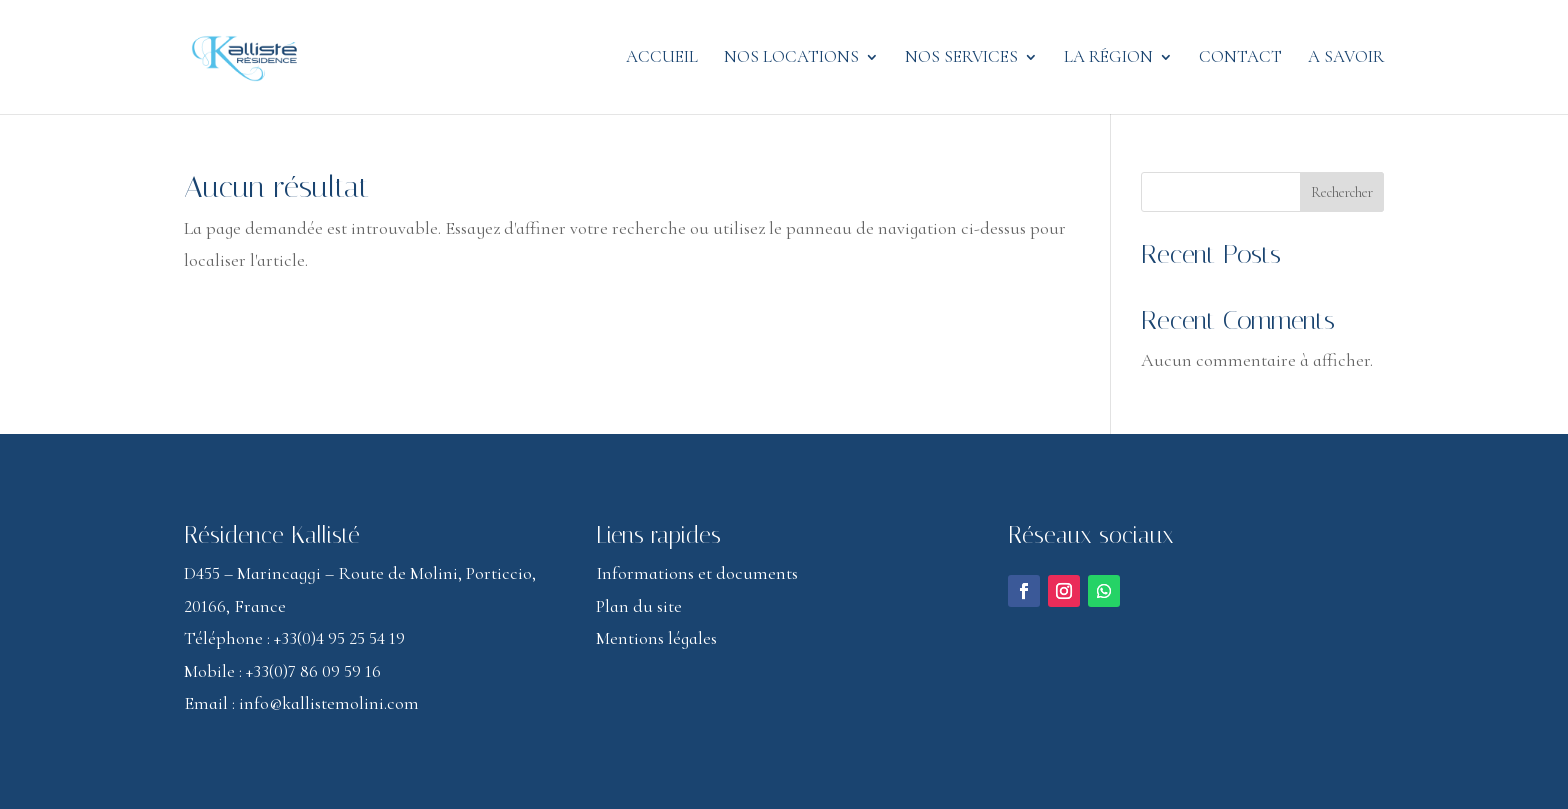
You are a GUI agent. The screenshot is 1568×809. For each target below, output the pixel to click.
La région (1108, 58)
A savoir (1346, 58)
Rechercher (1342, 192)
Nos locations (791, 58)
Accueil (662, 58)
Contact (1240, 58)
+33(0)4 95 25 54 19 (339, 638)
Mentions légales (656, 638)
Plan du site (639, 606)
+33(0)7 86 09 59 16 (313, 671)
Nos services (961, 58)
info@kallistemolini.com (329, 703)
